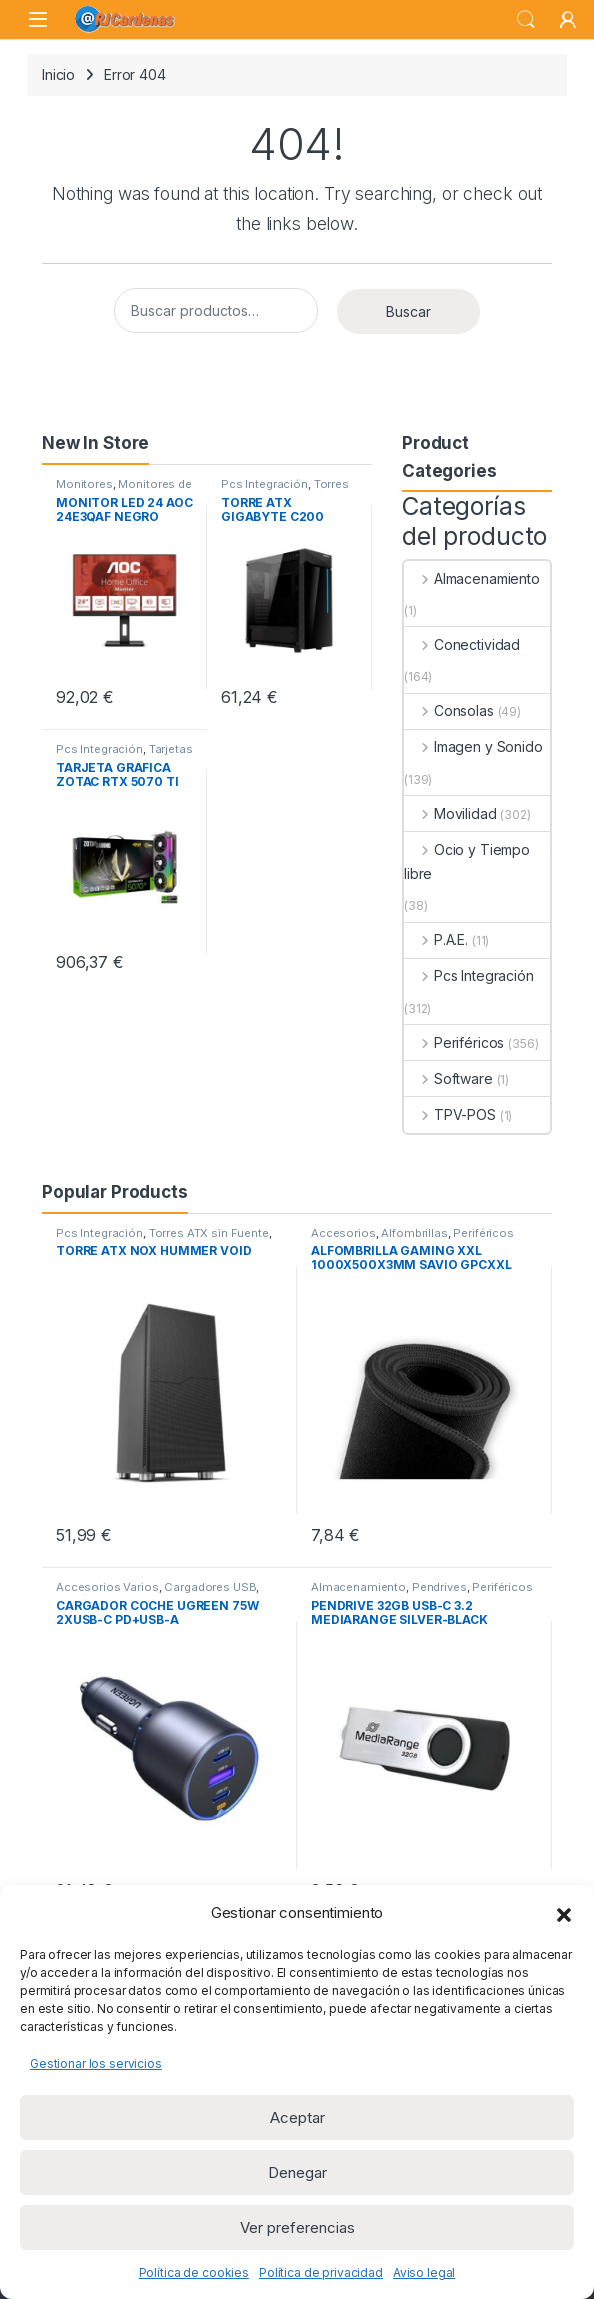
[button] (564, 1913)
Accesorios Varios (107, 1587)
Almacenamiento (472, 578)
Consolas (449, 710)
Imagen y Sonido (473, 746)
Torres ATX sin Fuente (285, 490)
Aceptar (297, 2117)
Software (448, 1078)
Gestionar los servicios (96, 2063)
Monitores (84, 484)
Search (526, 20)
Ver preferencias (297, 2227)
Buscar (408, 311)
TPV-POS (450, 1114)
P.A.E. (436, 939)
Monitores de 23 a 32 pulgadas (124, 490)
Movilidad (450, 813)
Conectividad (462, 644)
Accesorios (343, 1233)
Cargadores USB (210, 1587)
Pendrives (439, 1587)
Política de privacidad (321, 2272)
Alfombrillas (414, 1233)
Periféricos (454, 1042)
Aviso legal (424, 2272)
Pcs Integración (264, 484)
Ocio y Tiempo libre (467, 861)
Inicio (58, 74)
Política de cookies (194, 2272)
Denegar (297, 2172)
